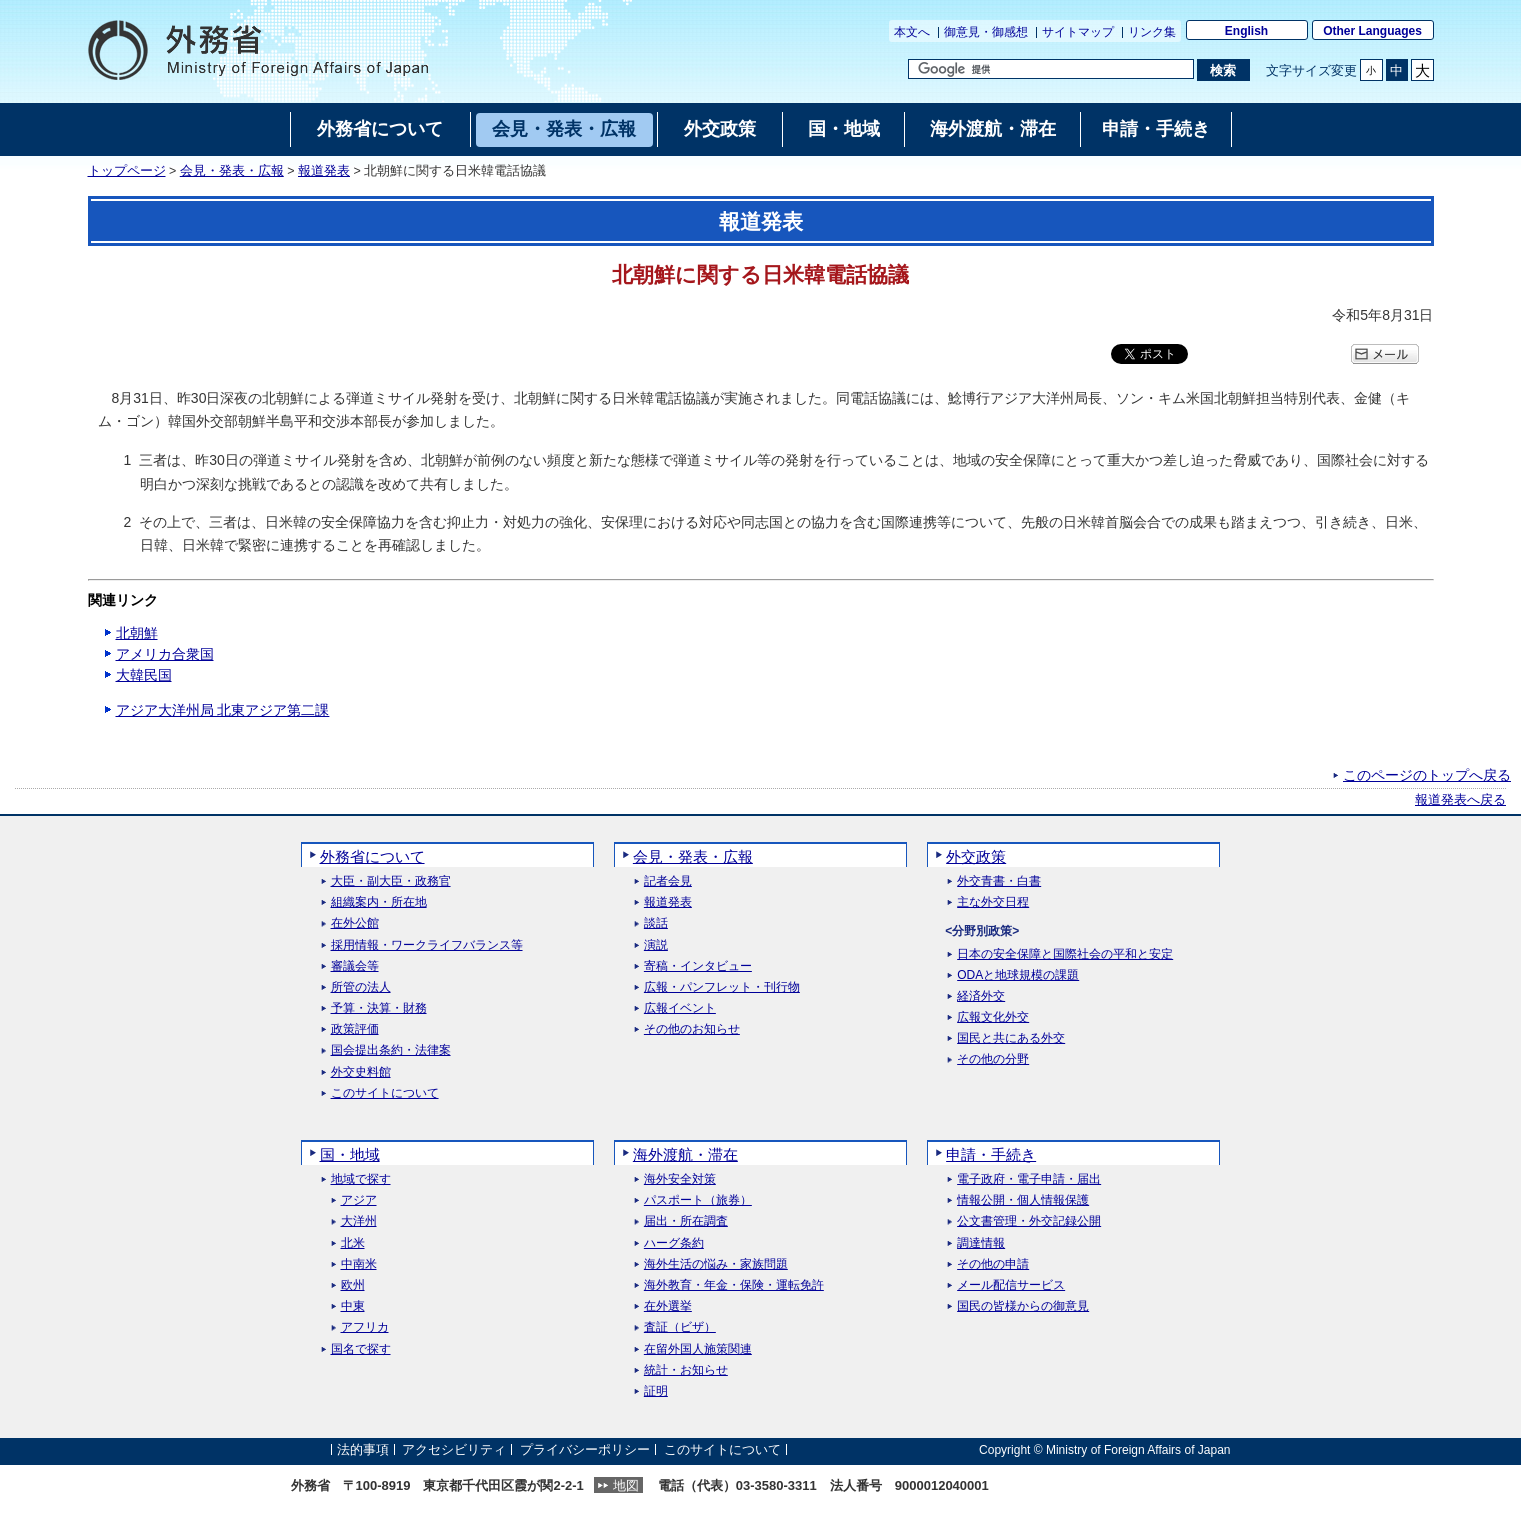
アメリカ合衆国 (165, 654)
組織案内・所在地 (379, 902)
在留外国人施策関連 (698, 1349)
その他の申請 (993, 1264)
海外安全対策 (680, 1179)
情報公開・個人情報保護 (1023, 1200)
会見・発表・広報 (232, 171)
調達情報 (981, 1243)
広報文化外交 (993, 1017)
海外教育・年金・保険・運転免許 (734, 1285)
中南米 (359, 1264)
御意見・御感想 (986, 32)
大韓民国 (144, 675)
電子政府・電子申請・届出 (1029, 1179)
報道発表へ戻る (1460, 800)
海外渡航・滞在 (685, 1154)
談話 (656, 923)
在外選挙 (668, 1306)
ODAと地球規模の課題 (1018, 975)
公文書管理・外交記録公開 (1029, 1221)
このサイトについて (385, 1093)
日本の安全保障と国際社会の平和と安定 (1065, 954)
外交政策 (976, 856)
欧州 (353, 1285)
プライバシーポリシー (585, 1449)
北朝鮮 (137, 633)
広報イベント (680, 1008)
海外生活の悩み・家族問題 (716, 1264)
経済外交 (981, 996)
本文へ (912, 32)
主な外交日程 (993, 902)
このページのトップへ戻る (1427, 775)
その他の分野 (993, 1059)
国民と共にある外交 (1011, 1038)
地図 (626, 1485)
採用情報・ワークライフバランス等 (427, 945)
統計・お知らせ (686, 1370)
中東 (353, 1306)
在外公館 (355, 923)
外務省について (372, 856)
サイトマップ (1078, 32)
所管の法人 (361, 987)
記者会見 (668, 881)
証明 (656, 1391)
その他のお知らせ (692, 1029)
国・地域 (350, 1154)
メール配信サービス (1011, 1285)
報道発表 (324, 171)
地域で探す (361, 1179)
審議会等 (355, 966)
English (1246, 31)
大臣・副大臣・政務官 (391, 881)
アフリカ (365, 1327)
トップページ (127, 171)
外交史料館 (361, 1072)
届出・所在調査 (686, 1221)
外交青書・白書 (999, 881)
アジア (359, 1200)
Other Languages (1372, 31)
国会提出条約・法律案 (391, 1050)
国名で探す (361, 1349)
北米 (353, 1243)
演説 (656, 945)
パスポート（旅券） (698, 1200)
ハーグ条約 (674, 1243)
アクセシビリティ (454, 1449)
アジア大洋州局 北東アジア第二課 (223, 710)
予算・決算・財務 (379, 1008)
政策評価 (355, 1029)
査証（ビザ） (680, 1327)
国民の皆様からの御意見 (1023, 1306)
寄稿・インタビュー (698, 966)
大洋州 (359, 1221)
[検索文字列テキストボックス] (1051, 69)
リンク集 (1152, 32)
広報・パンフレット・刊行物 (722, 987)
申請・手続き (991, 1154)
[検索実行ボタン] (1223, 70)
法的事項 (363, 1449)
